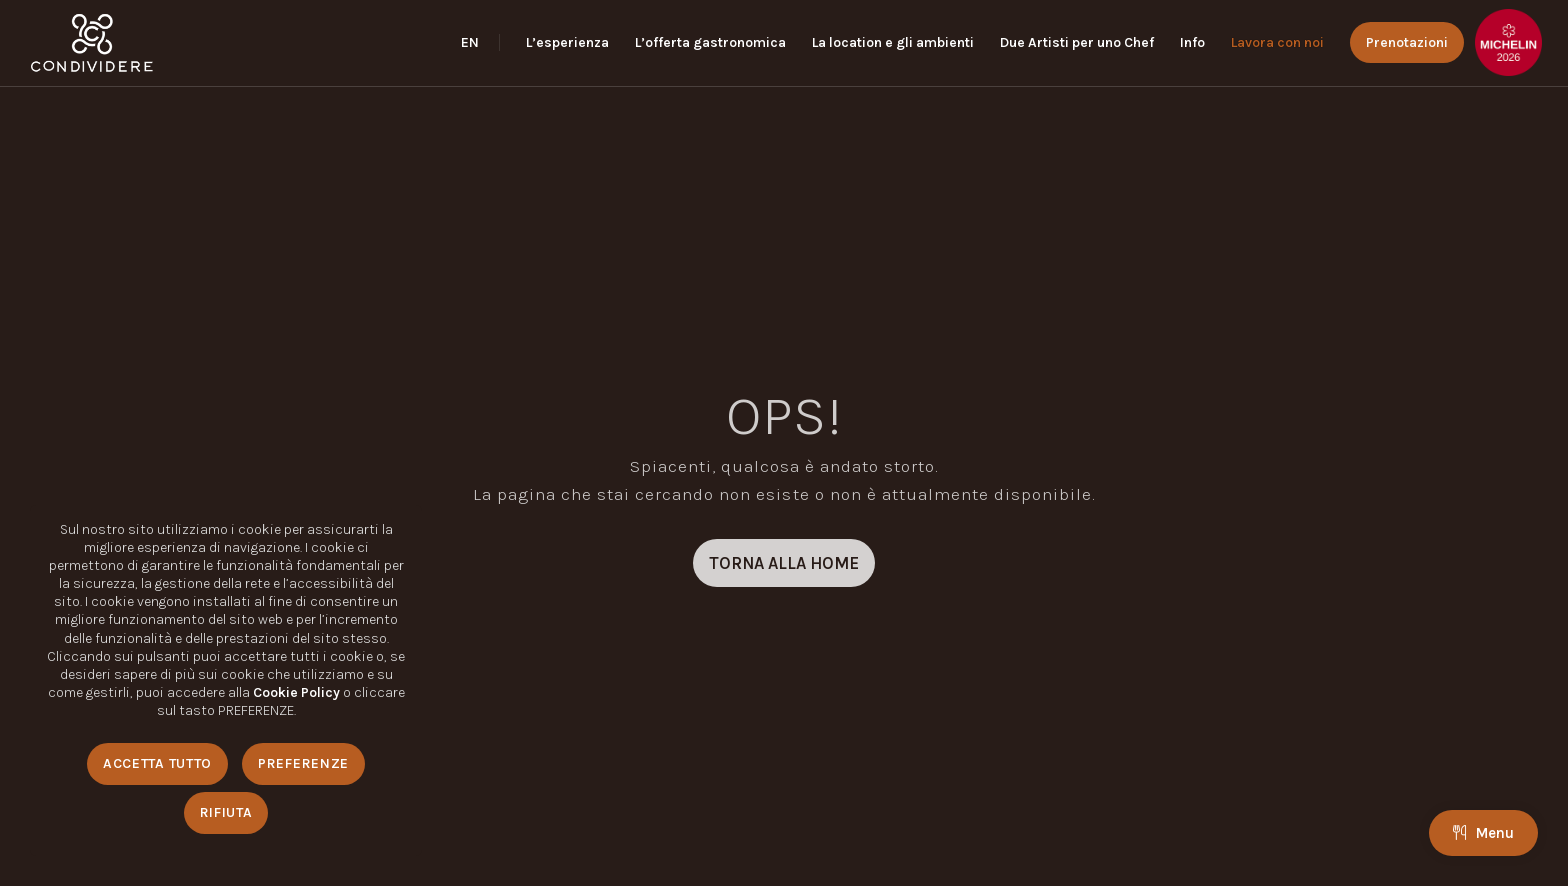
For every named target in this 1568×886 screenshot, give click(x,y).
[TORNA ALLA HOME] (784, 563)
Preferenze (303, 763)
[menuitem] (480, 43)
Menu (1483, 833)
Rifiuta (226, 812)
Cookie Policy (296, 692)
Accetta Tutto (157, 763)
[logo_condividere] (91, 43)
